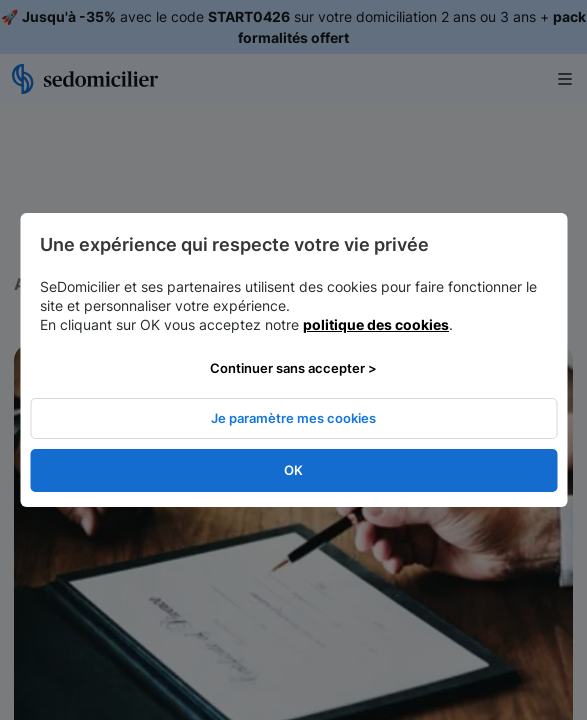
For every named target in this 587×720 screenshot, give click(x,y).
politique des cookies (376, 324)
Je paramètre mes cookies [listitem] (293, 418)
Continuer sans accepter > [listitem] (293, 368)
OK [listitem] (293, 470)
